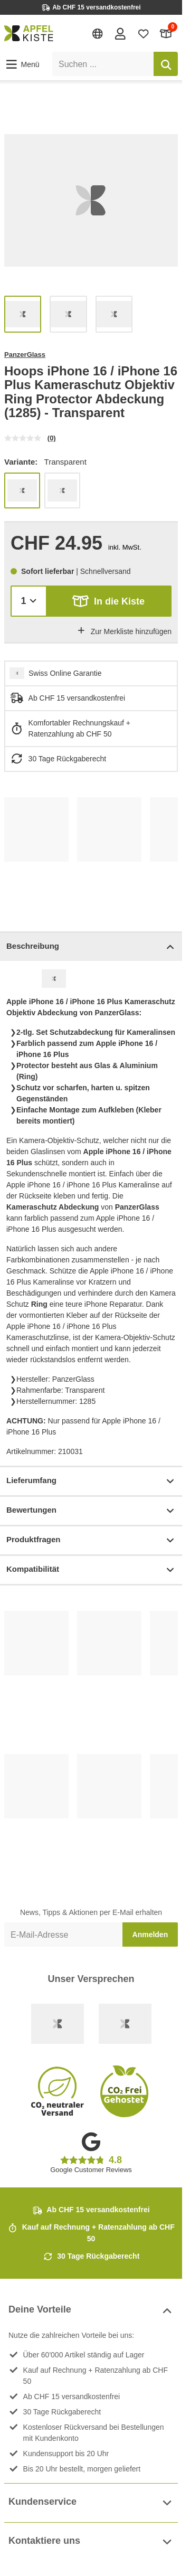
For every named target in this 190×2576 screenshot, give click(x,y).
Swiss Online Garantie (65, 673)
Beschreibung (91, 946)
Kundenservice (91, 2502)
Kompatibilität (91, 1569)
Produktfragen (91, 1540)
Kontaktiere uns (91, 2542)
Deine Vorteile (91, 2310)
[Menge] (29, 601)
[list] (91, 200)
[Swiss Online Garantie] (57, 2023)
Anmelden (150, 1934)
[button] (22, 64)
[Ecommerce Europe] (125, 2023)
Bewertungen (91, 1510)
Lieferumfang (91, 1481)
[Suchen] (166, 64)
